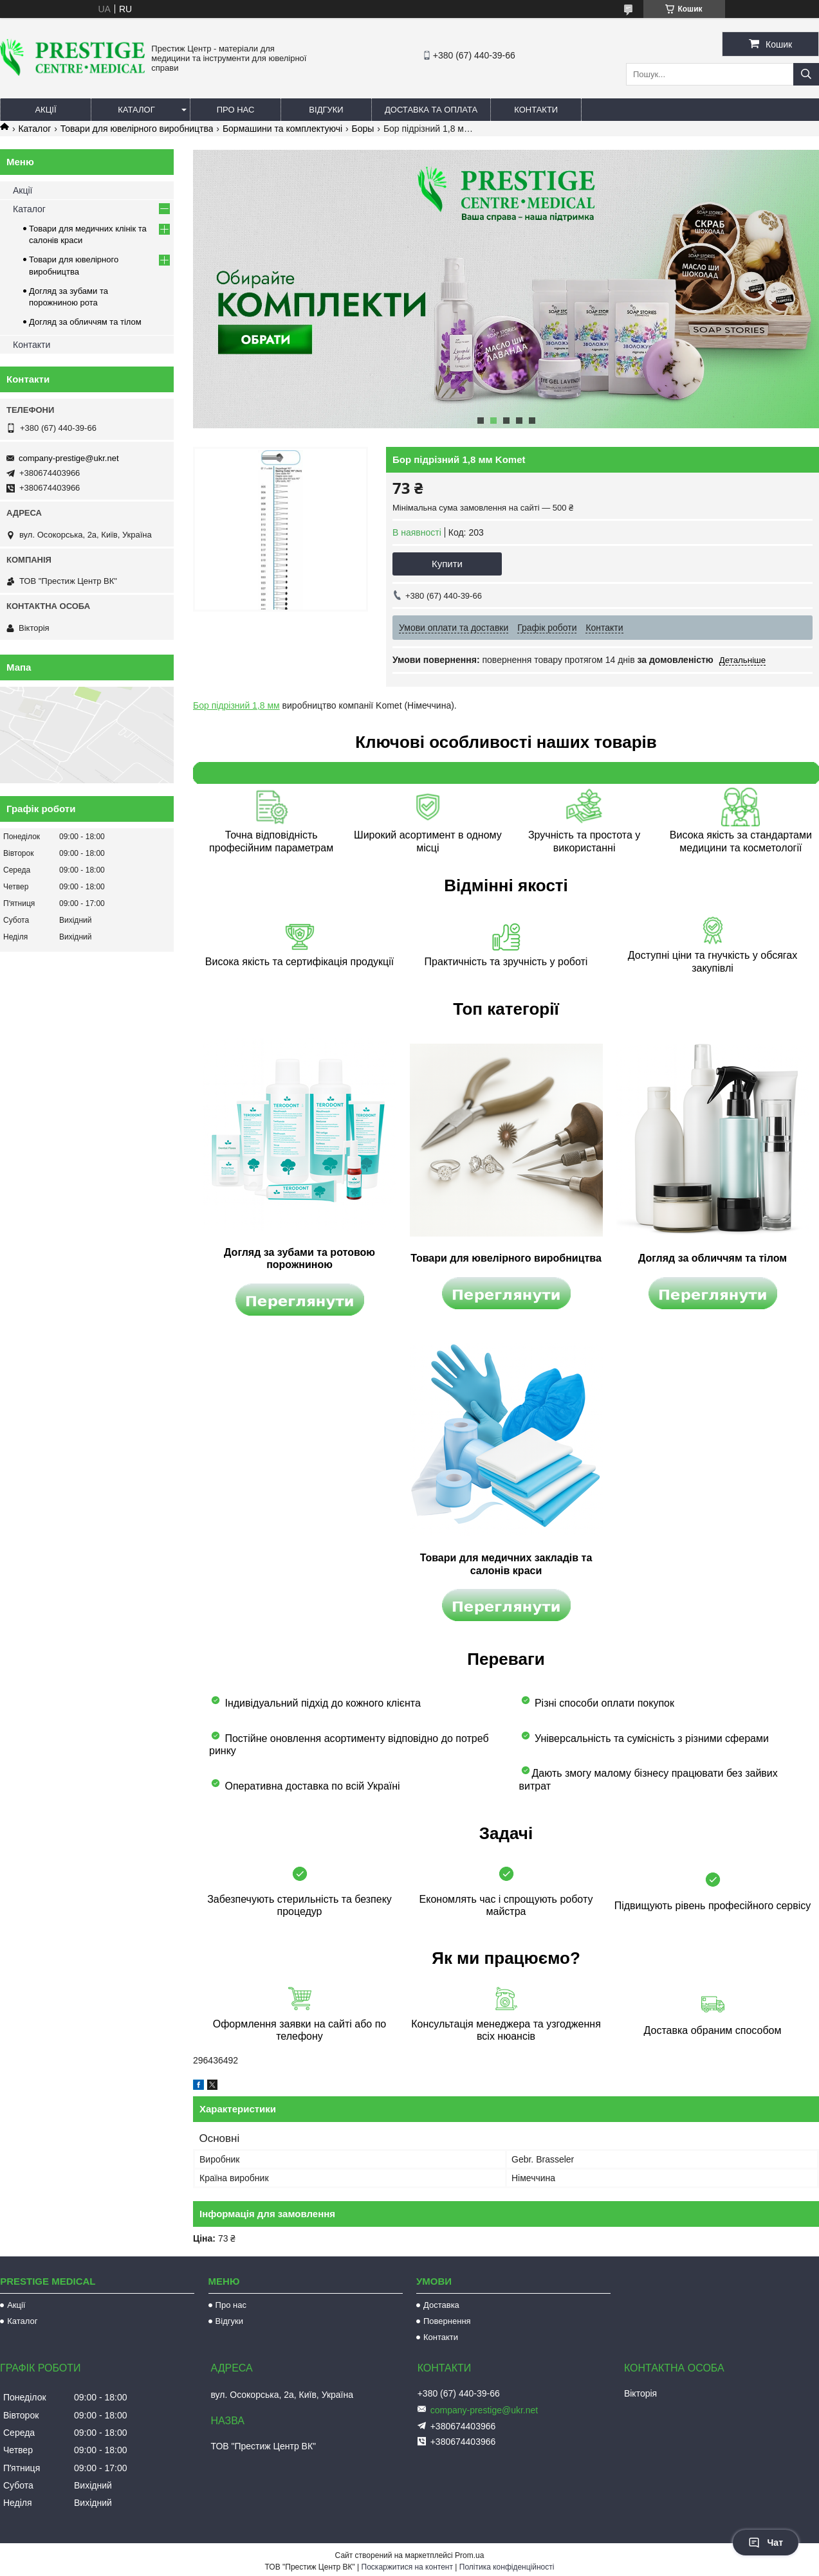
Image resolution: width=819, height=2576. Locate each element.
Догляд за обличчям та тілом (85, 322)
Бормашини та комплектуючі (282, 128)
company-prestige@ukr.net (69, 458)
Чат (765, 2542)
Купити (447, 563)
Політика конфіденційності (507, 2566)
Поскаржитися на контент (407, 2566)
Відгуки (326, 109)
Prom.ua (469, 2555)
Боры (363, 128)
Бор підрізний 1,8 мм (236, 705)
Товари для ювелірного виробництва (137, 128)
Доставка (441, 2305)
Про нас (236, 109)
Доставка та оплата (431, 109)
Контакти (536, 109)
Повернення (447, 2321)
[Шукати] (806, 74)
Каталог (136, 109)
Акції (45, 109)
